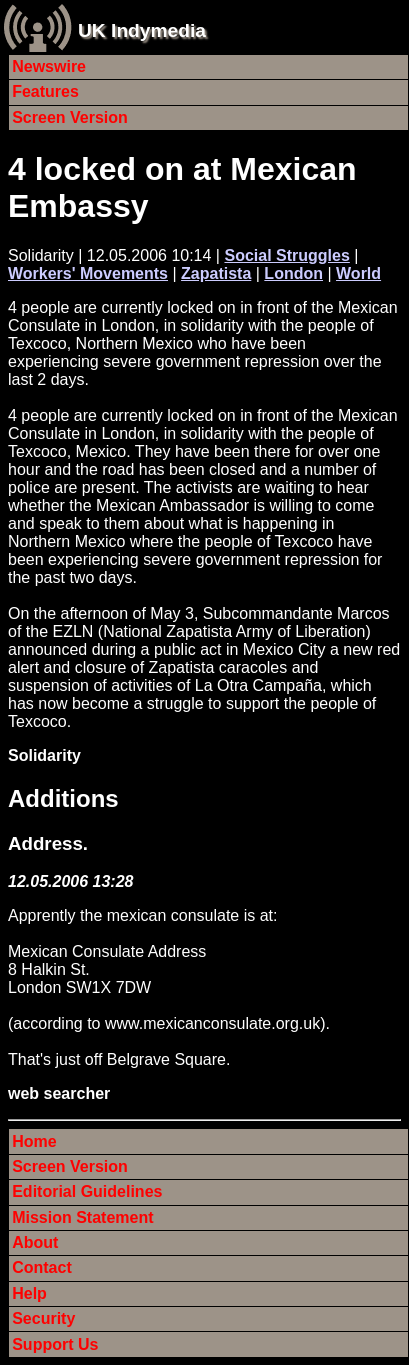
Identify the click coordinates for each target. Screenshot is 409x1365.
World (358, 273)
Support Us (55, 1344)
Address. (48, 843)
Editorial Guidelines (87, 1191)
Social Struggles (286, 255)
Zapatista (216, 273)
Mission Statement (82, 1217)
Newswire (49, 66)
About (35, 1242)
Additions (63, 798)
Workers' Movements (88, 273)
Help (29, 1293)
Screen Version (70, 117)
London (293, 273)
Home (34, 1141)
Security (43, 1318)
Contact (42, 1267)
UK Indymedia (142, 30)
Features (45, 91)
